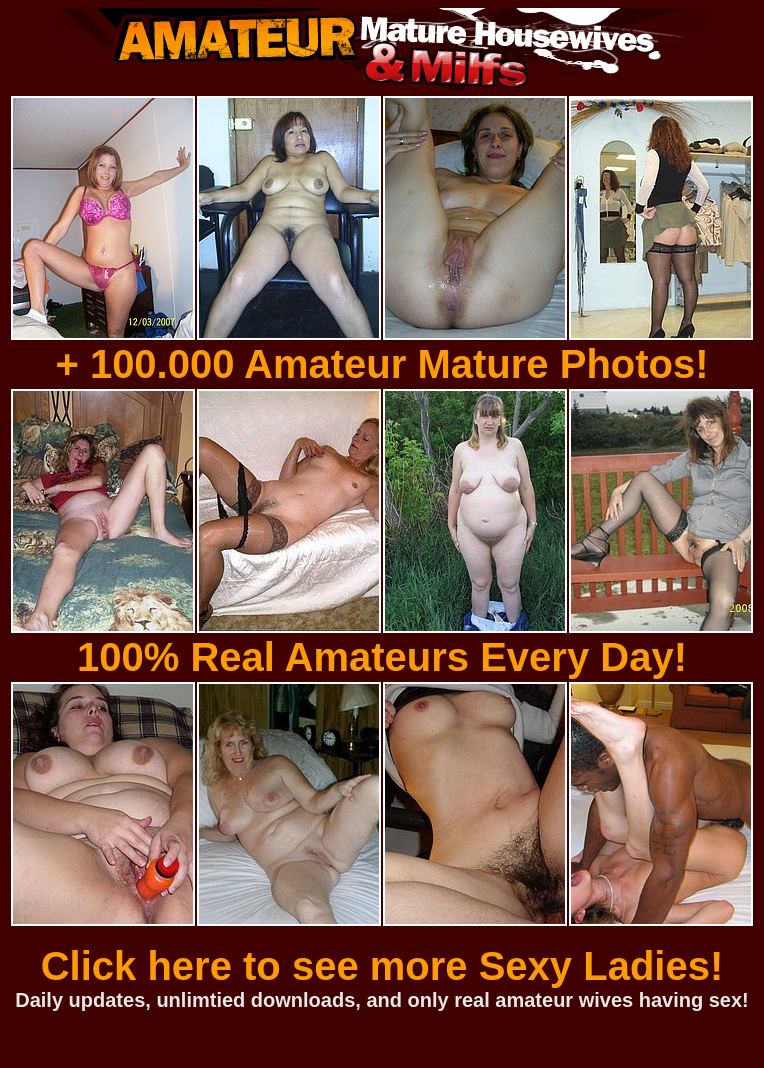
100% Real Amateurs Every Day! (382, 657)
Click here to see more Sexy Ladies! (382, 966)
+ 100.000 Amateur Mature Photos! (381, 364)
